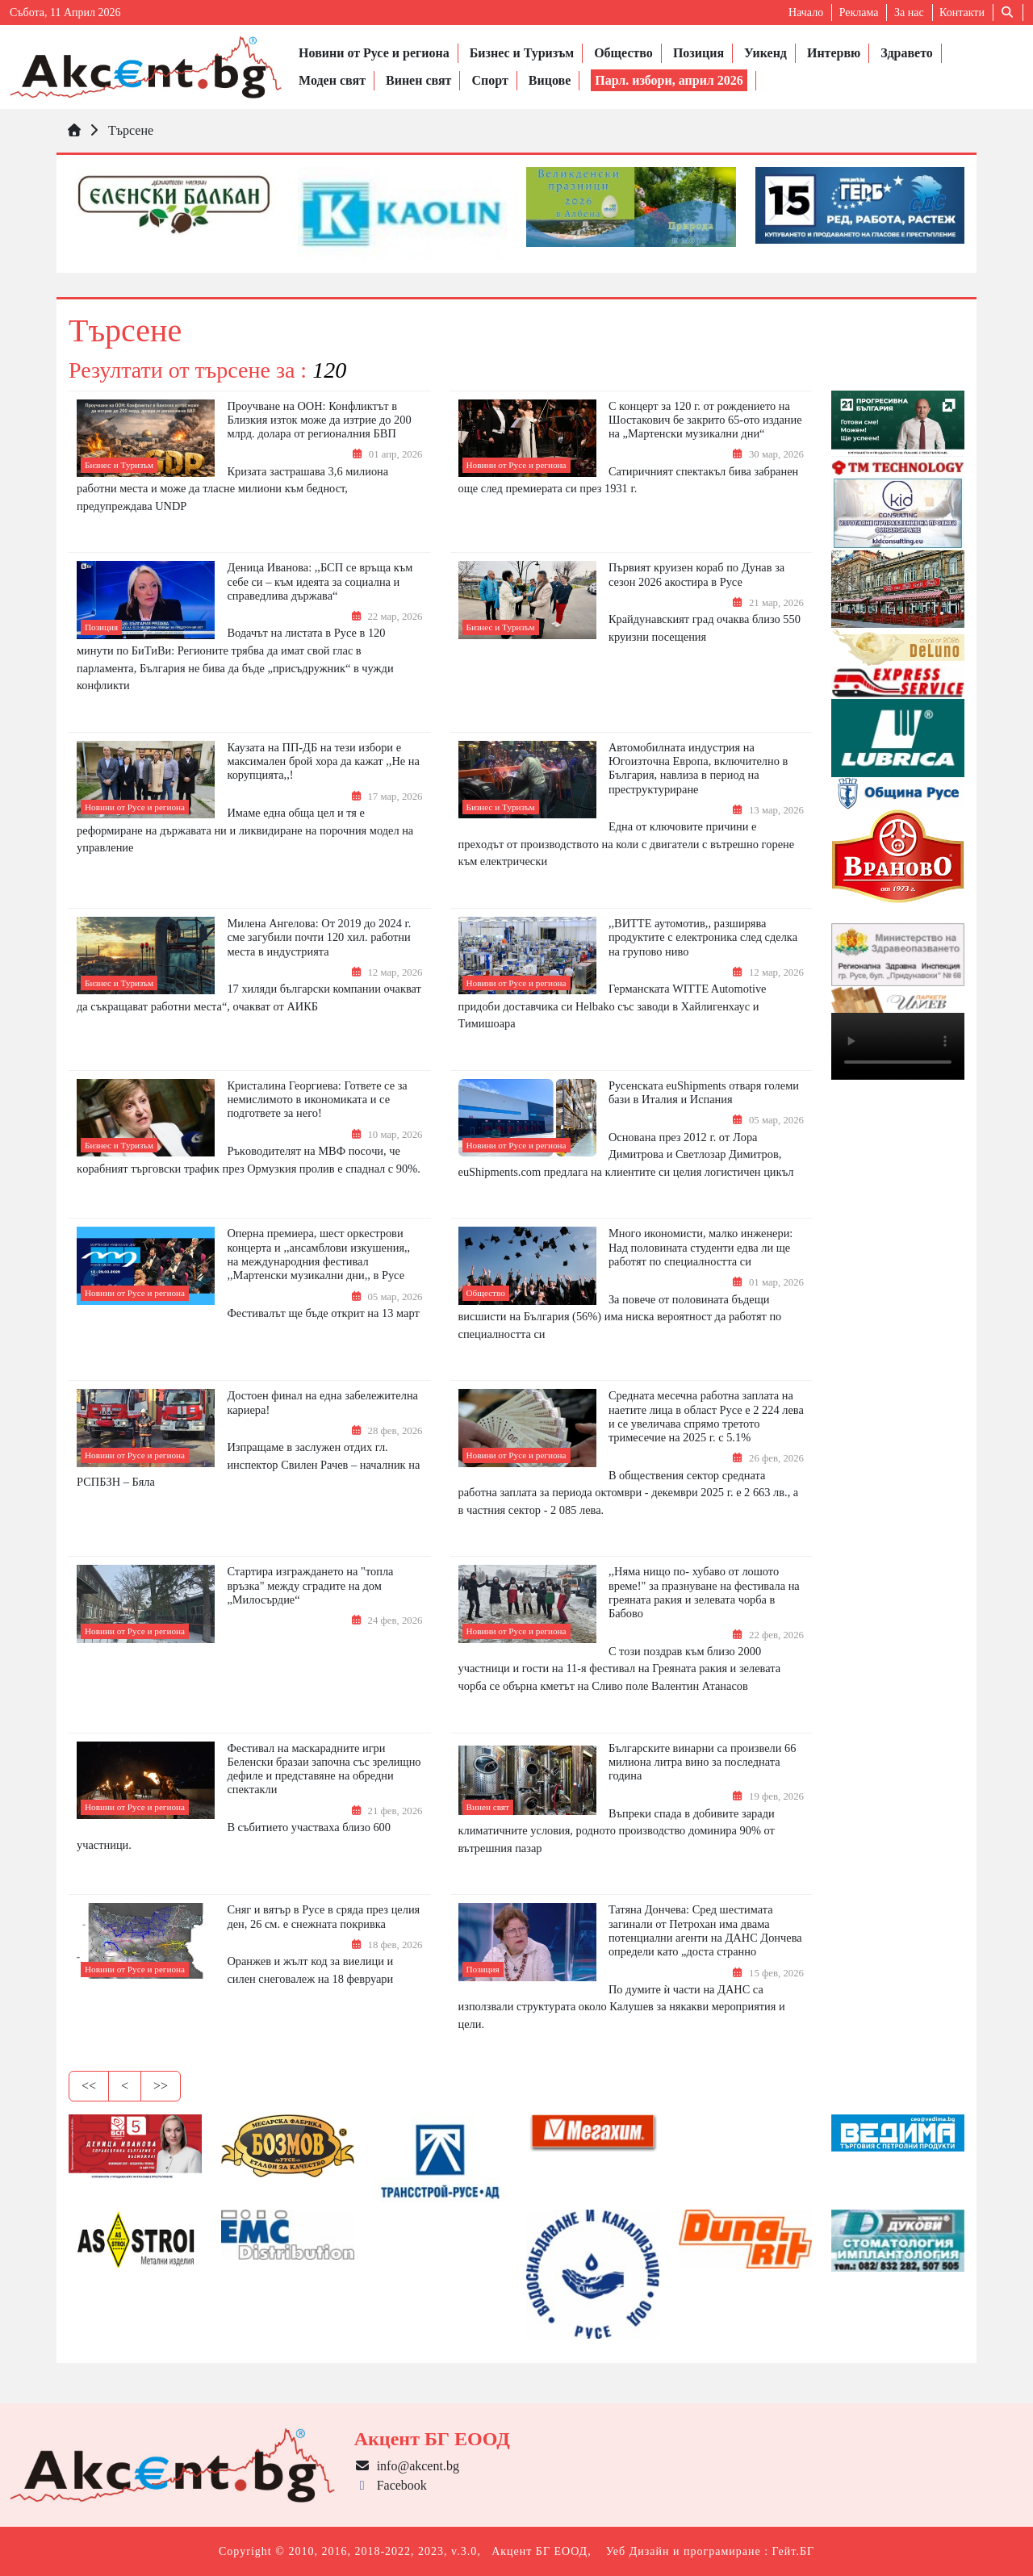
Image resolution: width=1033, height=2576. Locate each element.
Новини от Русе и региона (374, 53)
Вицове (550, 80)
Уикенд (765, 53)
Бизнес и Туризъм (522, 53)
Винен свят (418, 80)
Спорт (489, 80)
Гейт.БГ (793, 2551)
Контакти (962, 12)
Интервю (833, 53)
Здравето (906, 53)
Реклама (859, 12)
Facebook (390, 2485)
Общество (623, 53)
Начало (805, 12)
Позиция (698, 53)
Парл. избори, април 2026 (669, 80)
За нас (909, 12)
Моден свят (332, 80)
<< (89, 2086)
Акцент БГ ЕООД (539, 2551)
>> (160, 2086)
